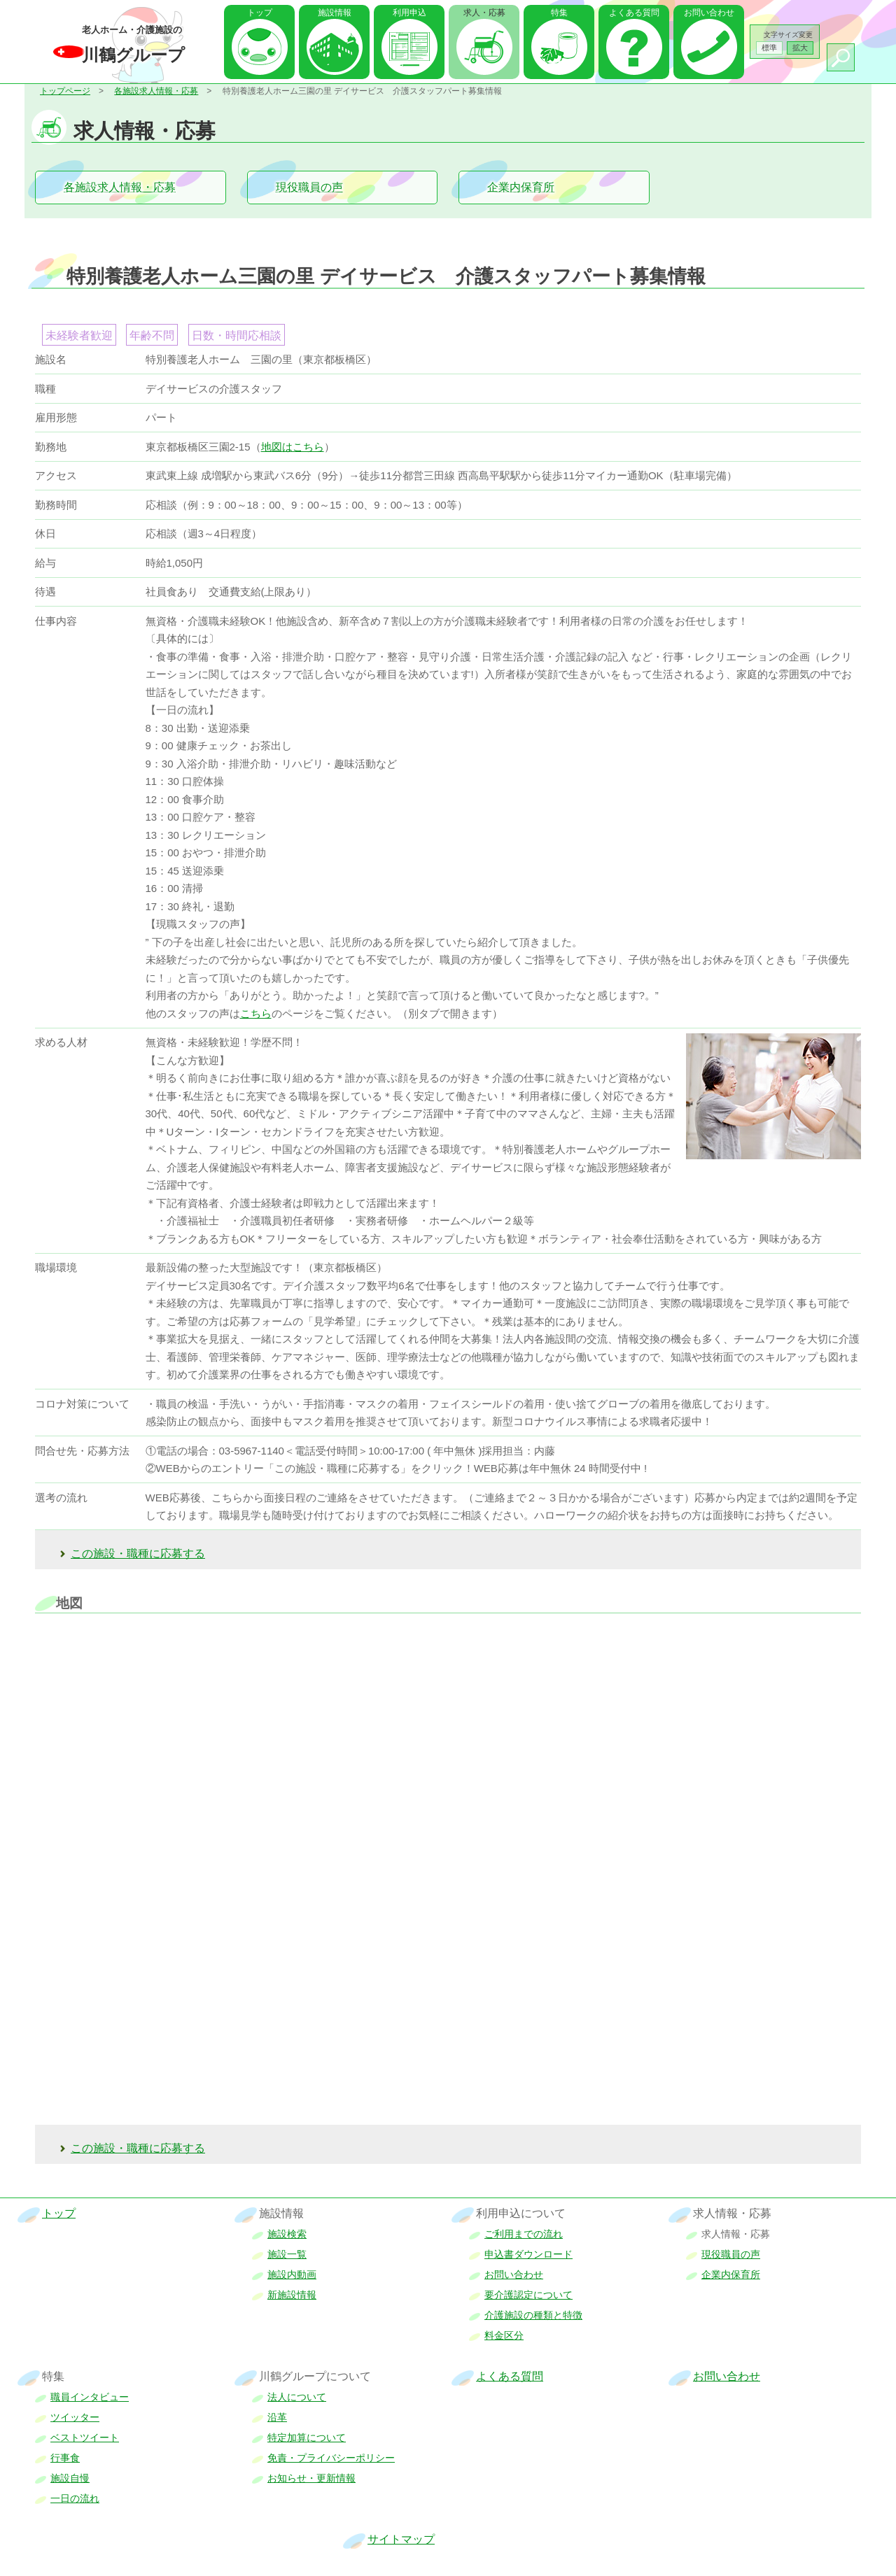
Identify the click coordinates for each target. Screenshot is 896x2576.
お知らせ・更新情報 (311, 2478)
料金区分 (504, 2335)
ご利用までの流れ (523, 2233)
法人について (296, 2396)
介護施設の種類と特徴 (533, 2315)
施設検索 (287, 2233)
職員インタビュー (89, 2396)
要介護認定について (528, 2294)
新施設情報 (291, 2294)
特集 (559, 12)
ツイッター (74, 2417)
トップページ (65, 91)
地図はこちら (292, 447)
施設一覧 (287, 2254)
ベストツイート (84, 2437)
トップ (259, 12)
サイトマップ (401, 2539)
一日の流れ (74, 2498)
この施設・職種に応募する (138, 1553)
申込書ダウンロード (528, 2254)
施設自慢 (70, 2478)
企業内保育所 (520, 187)
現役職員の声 (309, 187)
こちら (256, 1013)
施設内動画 (291, 2274)
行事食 (65, 2457)
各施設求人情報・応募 (156, 91)
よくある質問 (634, 12)
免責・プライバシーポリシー (331, 2457)
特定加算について (306, 2437)
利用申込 (409, 12)
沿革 (277, 2417)
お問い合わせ (709, 12)
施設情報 (334, 12)
